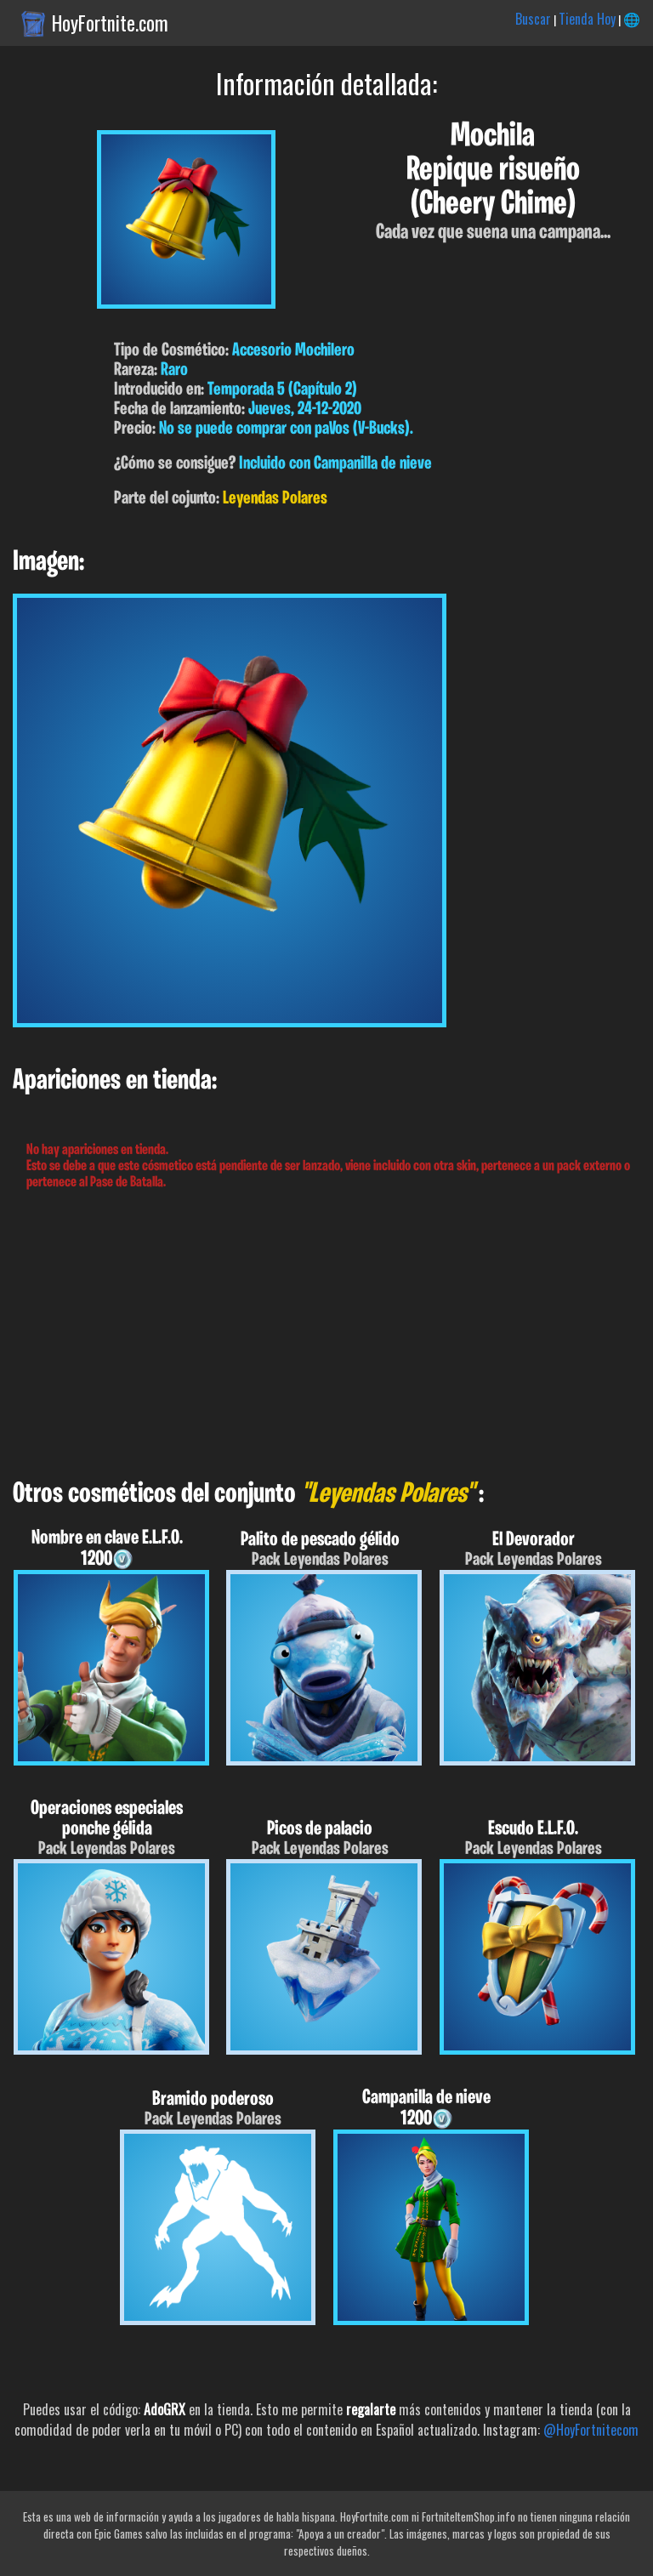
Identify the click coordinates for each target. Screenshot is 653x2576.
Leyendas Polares (275, 499)
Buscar (533, 19)
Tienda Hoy (587, 19)
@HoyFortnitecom (591, 2430)
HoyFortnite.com (110, 23)
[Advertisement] (326, 1335)
